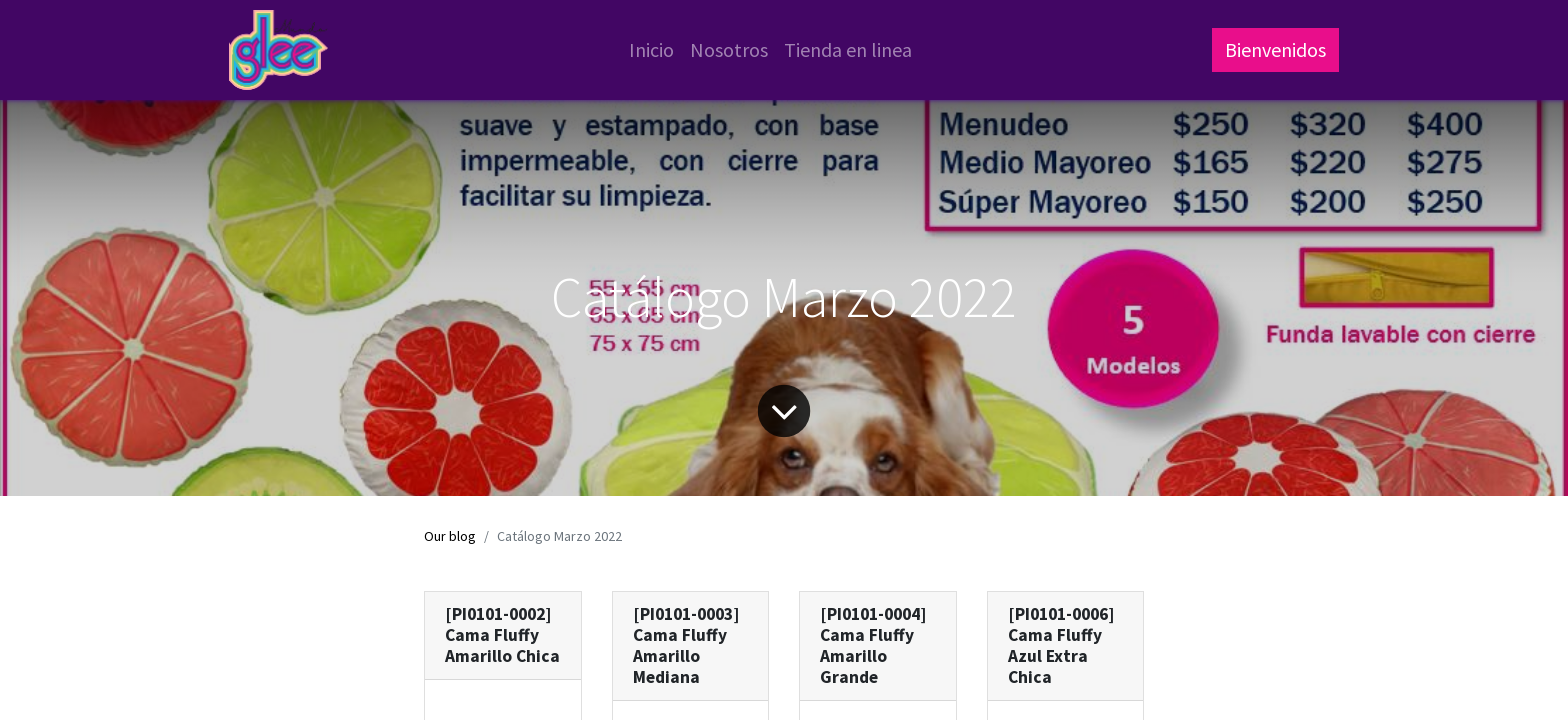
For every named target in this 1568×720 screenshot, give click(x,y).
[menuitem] (651, 50)
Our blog (450, 536)
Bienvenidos (1275, 49)
